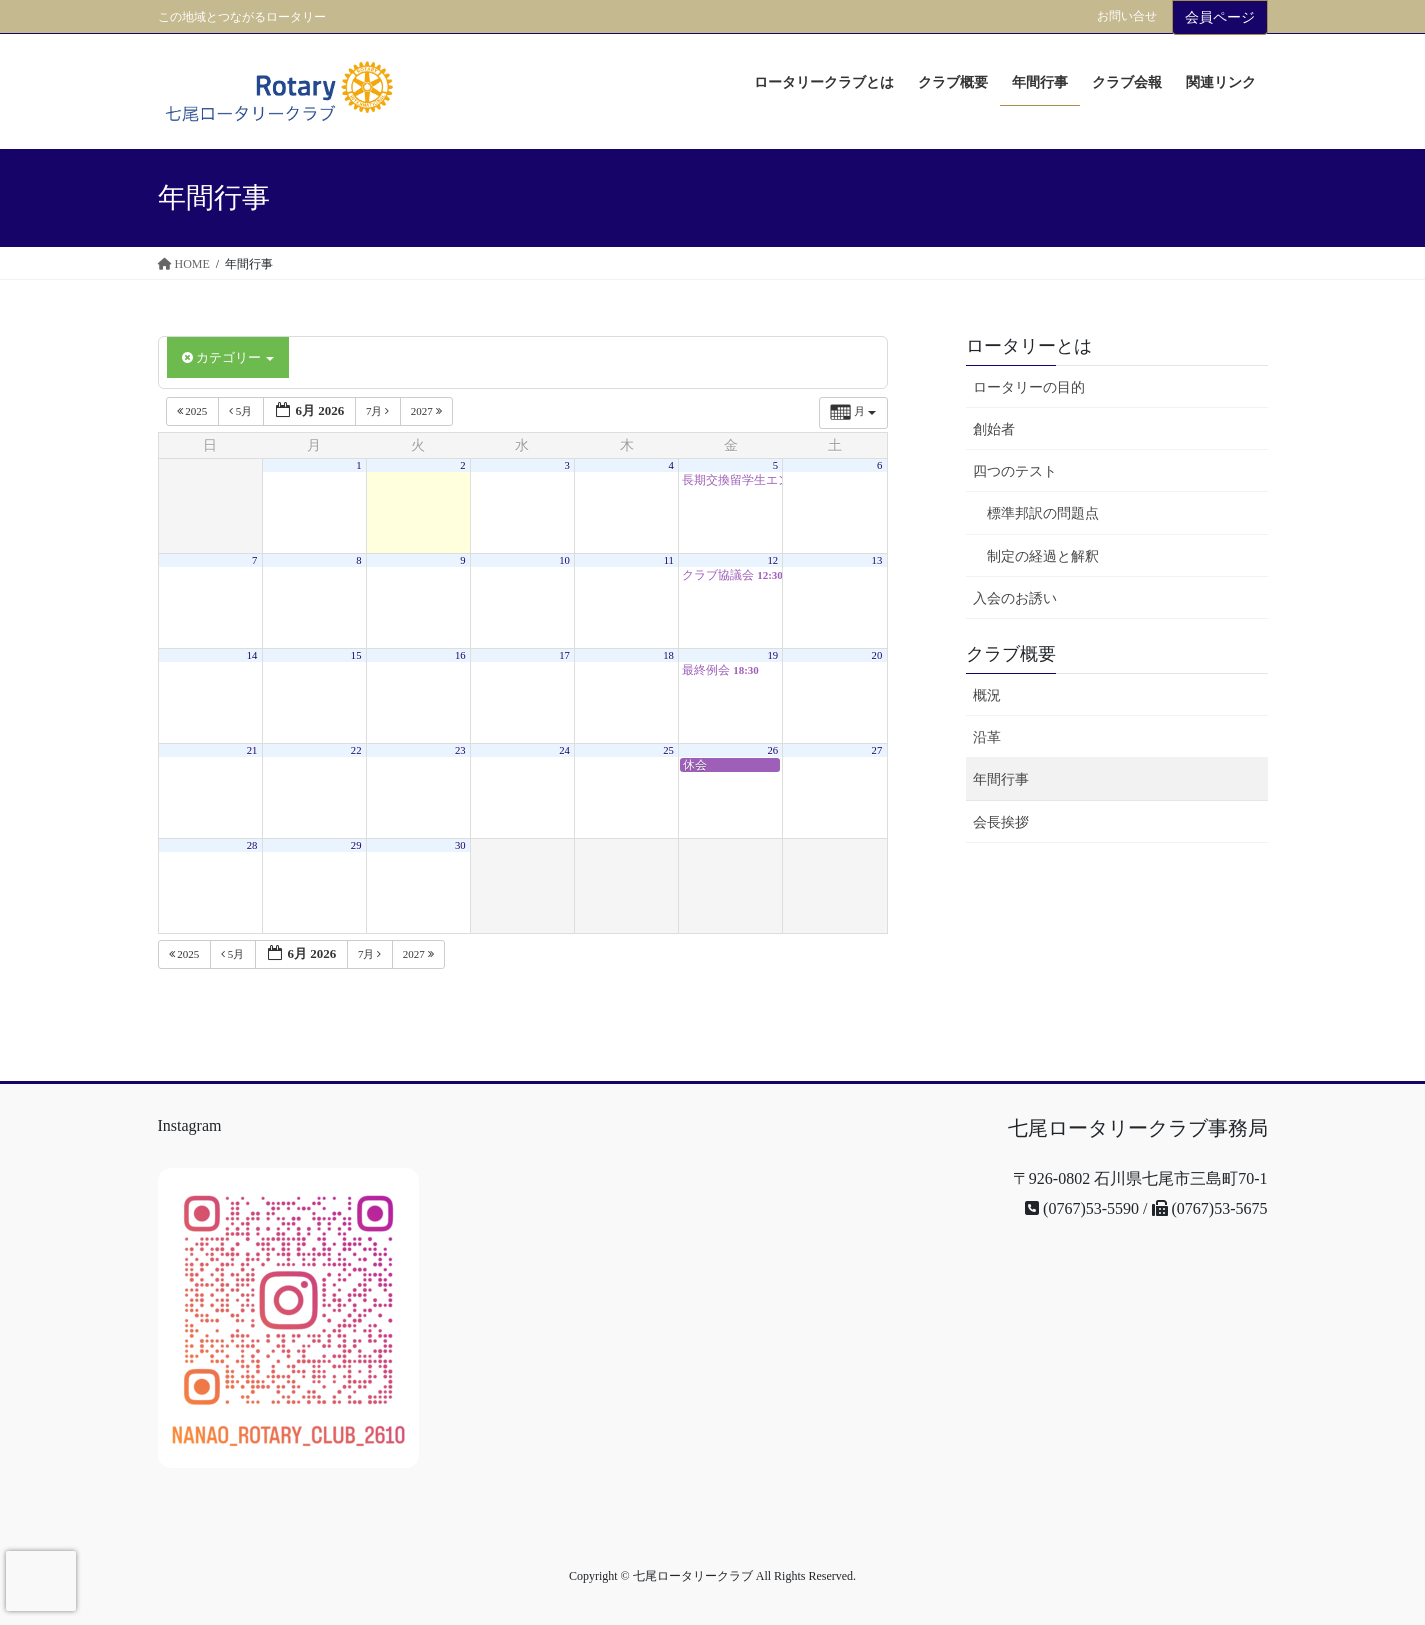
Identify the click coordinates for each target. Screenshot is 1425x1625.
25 (668, 750)
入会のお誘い (1015, 598)
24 (564, 750)
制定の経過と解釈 (1043, 556)
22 (356, 750)
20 (877, 655)
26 (772, 750)
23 (460, 750)
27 (877, 750)
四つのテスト (1015, 471)
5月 (242, 411)
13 (877, 560)
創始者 (994, 429)
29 (356, 845)
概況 (987, 695)
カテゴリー (228, 357)
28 (252, 845)
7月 (379, 411)
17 (564, 655)
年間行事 (1001, 779)
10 (564, 560)
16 (460, 655)
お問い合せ (1127, 16)
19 (772, 655)
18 (668, 655)
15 (356, 655)
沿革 (987, 737)
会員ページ (1220, 17)
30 (460, 845)
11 (669, 560)
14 (252, 655)
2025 (194, 411)
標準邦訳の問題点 (1043, 513)
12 (772, 560)
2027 (428, 411)
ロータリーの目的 (1029, 387)
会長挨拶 (1001, 822)
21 (252, 750)
